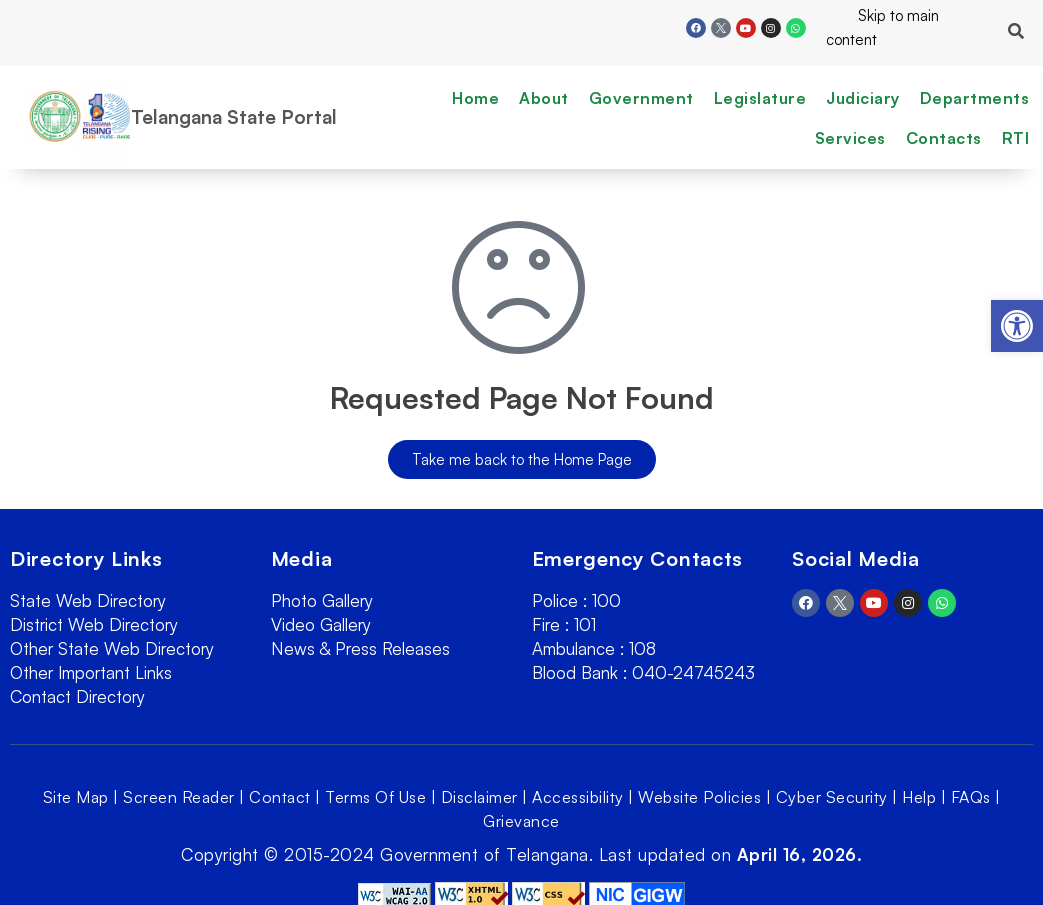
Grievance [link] (521, 821)
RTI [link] (1016, 138)
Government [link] (641, 98)
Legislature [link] (760, 98)
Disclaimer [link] (479, 797)
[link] (1017, 326)
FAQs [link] (971, 797)
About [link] (544, 98)
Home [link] (475, 98)
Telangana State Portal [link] (234, 117)
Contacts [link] (944, 138)
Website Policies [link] (699, 797)
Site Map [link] (76, 797)
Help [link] (919, 797)
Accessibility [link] (578, 797)
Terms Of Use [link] (375, 797)
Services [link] (850, 138)
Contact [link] (280, 797)
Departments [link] (975, 98)
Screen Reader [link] (179, 797)
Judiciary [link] (863, 98)
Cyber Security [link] (832, 797)
